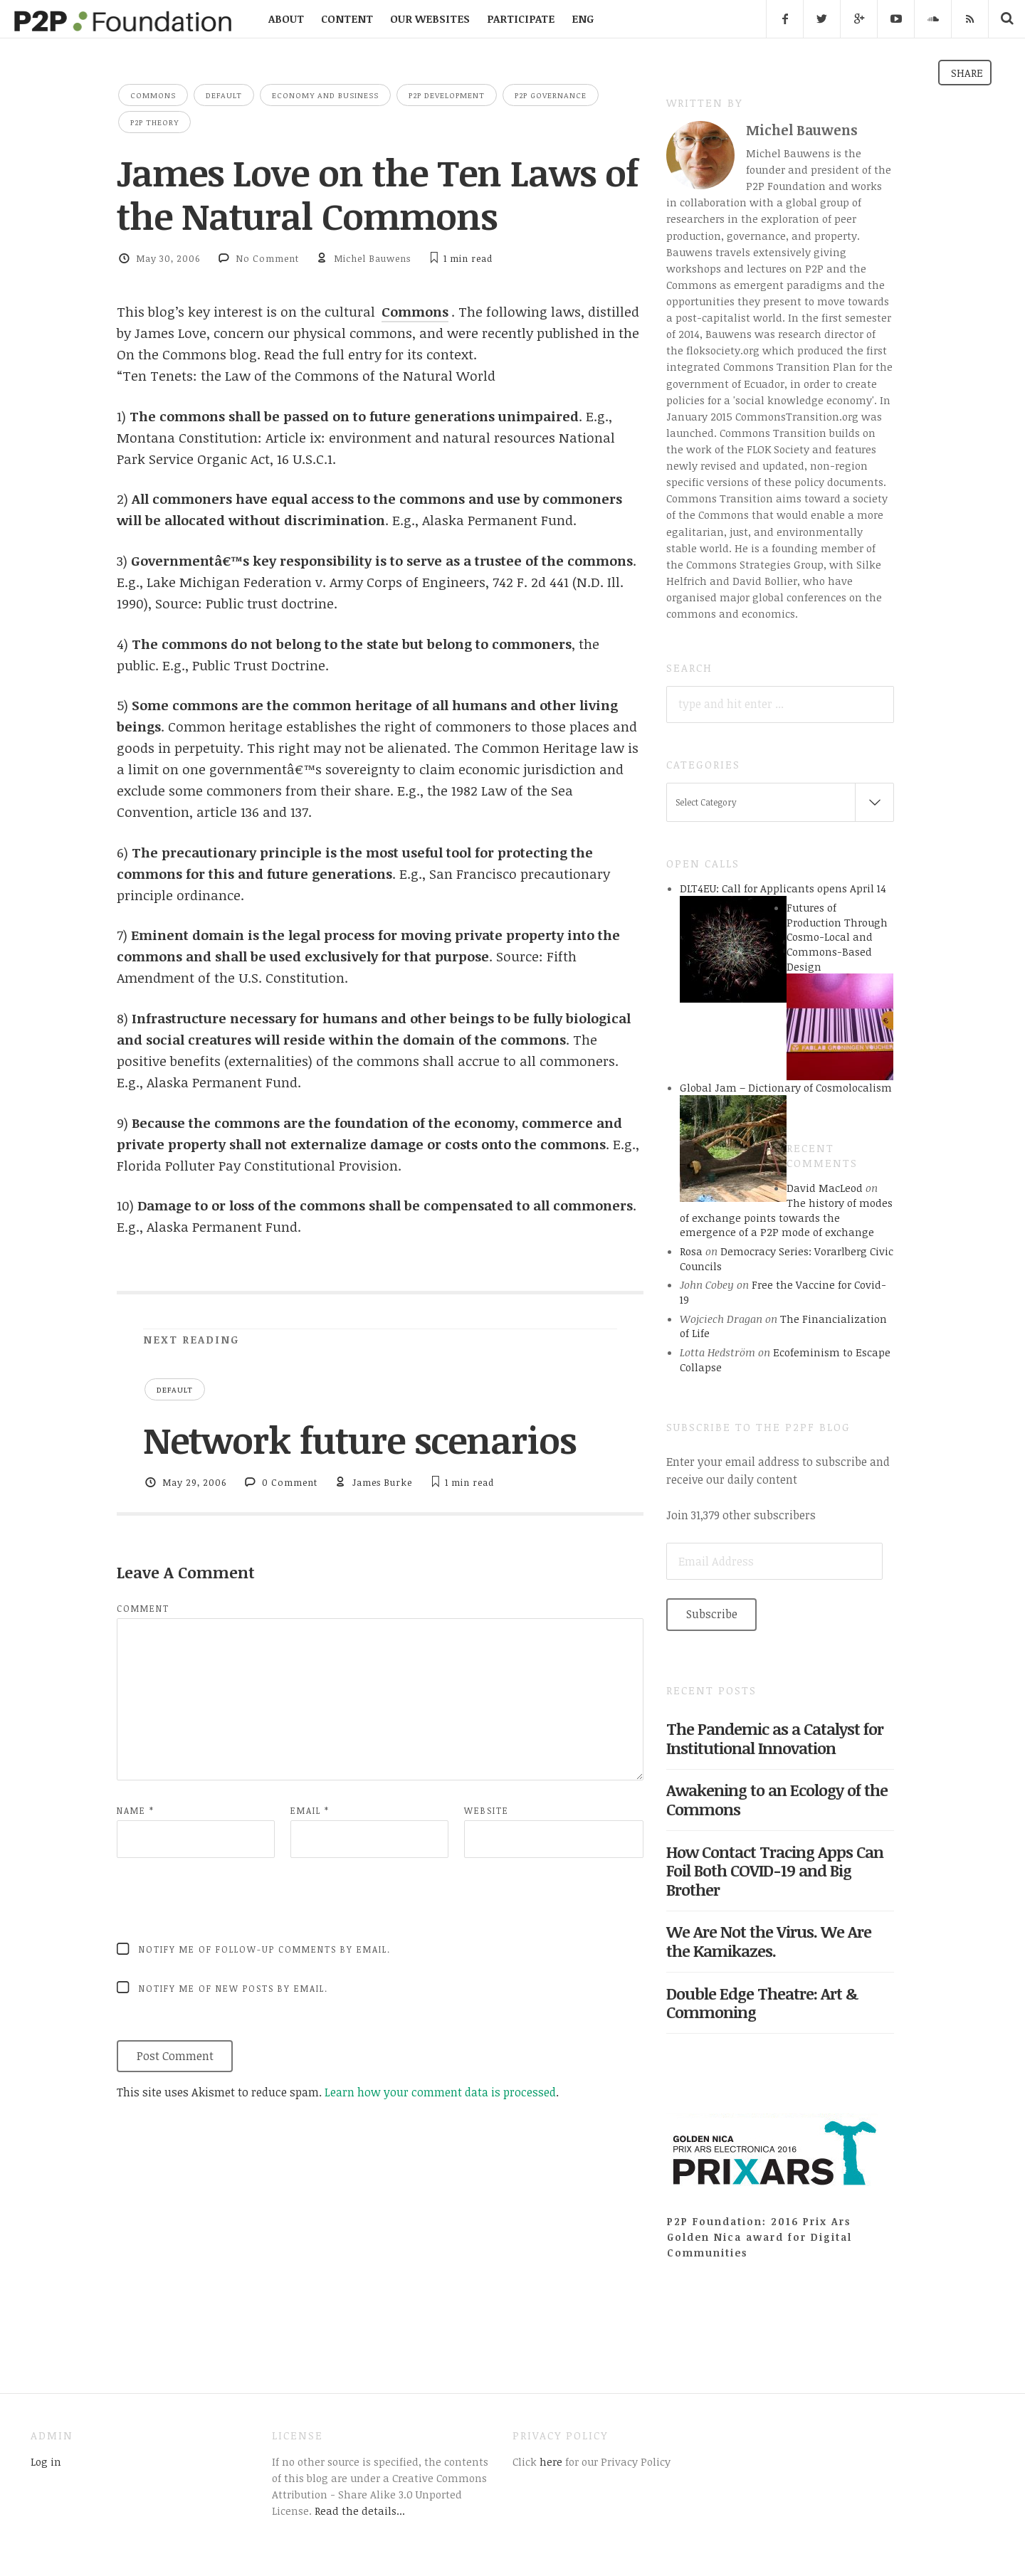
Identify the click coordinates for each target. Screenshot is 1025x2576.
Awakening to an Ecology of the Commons (777, 1799)
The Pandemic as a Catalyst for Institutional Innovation (774, 1738)
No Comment (267, 258)
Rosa (691, 1251)
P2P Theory (154, 122)
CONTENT (347, 18)
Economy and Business (325, 95)
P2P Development (447, 95)
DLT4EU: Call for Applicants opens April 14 (783, 888)
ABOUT (286, 18)
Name (135, 1810)
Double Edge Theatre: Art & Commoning (762, 2003)
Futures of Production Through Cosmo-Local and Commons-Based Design (837, 936)
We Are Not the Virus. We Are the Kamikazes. (768, 1941)
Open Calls (703, 863)
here (549, 2461)
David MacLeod (825, 1188)
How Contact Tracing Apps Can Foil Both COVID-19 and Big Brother (774, 1871)
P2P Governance (551, 95)
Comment (143, 1608)
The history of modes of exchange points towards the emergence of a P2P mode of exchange (786, 1217)
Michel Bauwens (372, 258)
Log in (46, 2461)
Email (310, 1810)
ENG (583, 18)
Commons (153, 95)
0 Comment (289, 1482)
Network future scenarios (359, 1439)
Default (224, 95)
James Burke (382, 1482)
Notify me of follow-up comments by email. (265, 1949)
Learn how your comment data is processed (440, 2092)
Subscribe (711, 1614)
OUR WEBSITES (430, 18)
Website (486, 1810)
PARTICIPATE (520, 18)
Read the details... (360, 2510)
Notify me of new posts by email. (233, 1988)
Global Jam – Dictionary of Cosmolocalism (786, 1087)
